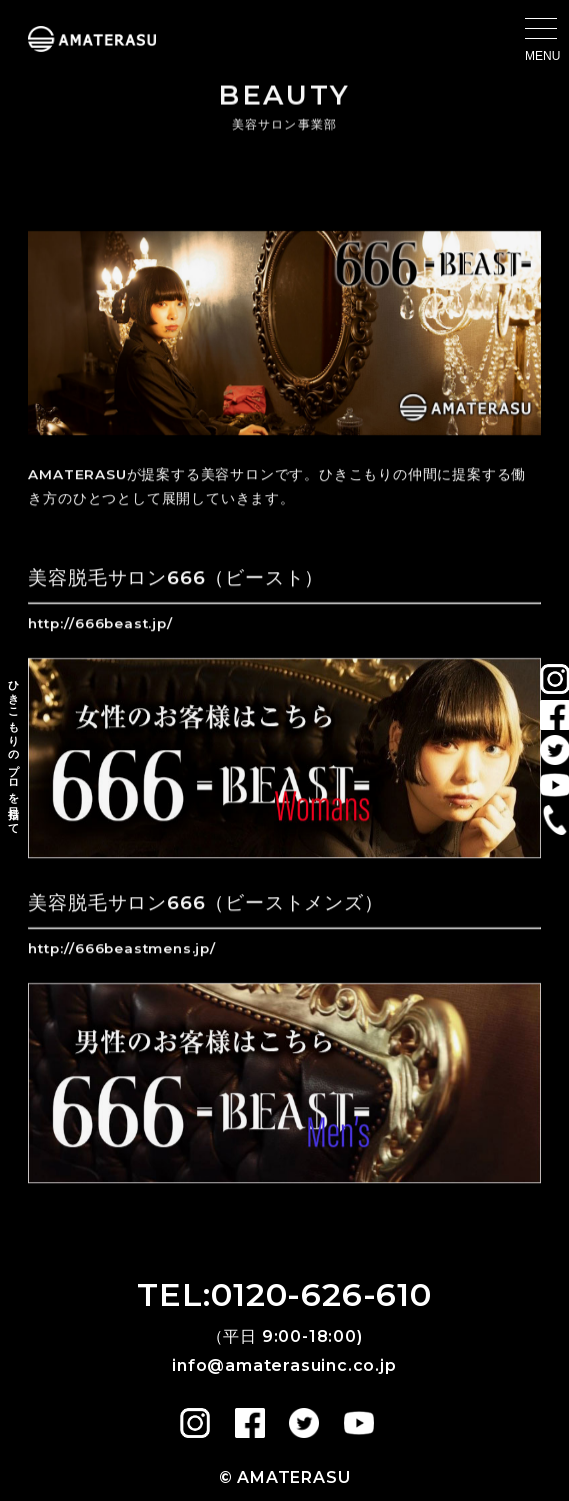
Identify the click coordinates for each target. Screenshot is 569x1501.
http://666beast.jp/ (100, 624)
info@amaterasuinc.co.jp (284, 1365)
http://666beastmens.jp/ (121, 949)
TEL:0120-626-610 (284, 1294)
